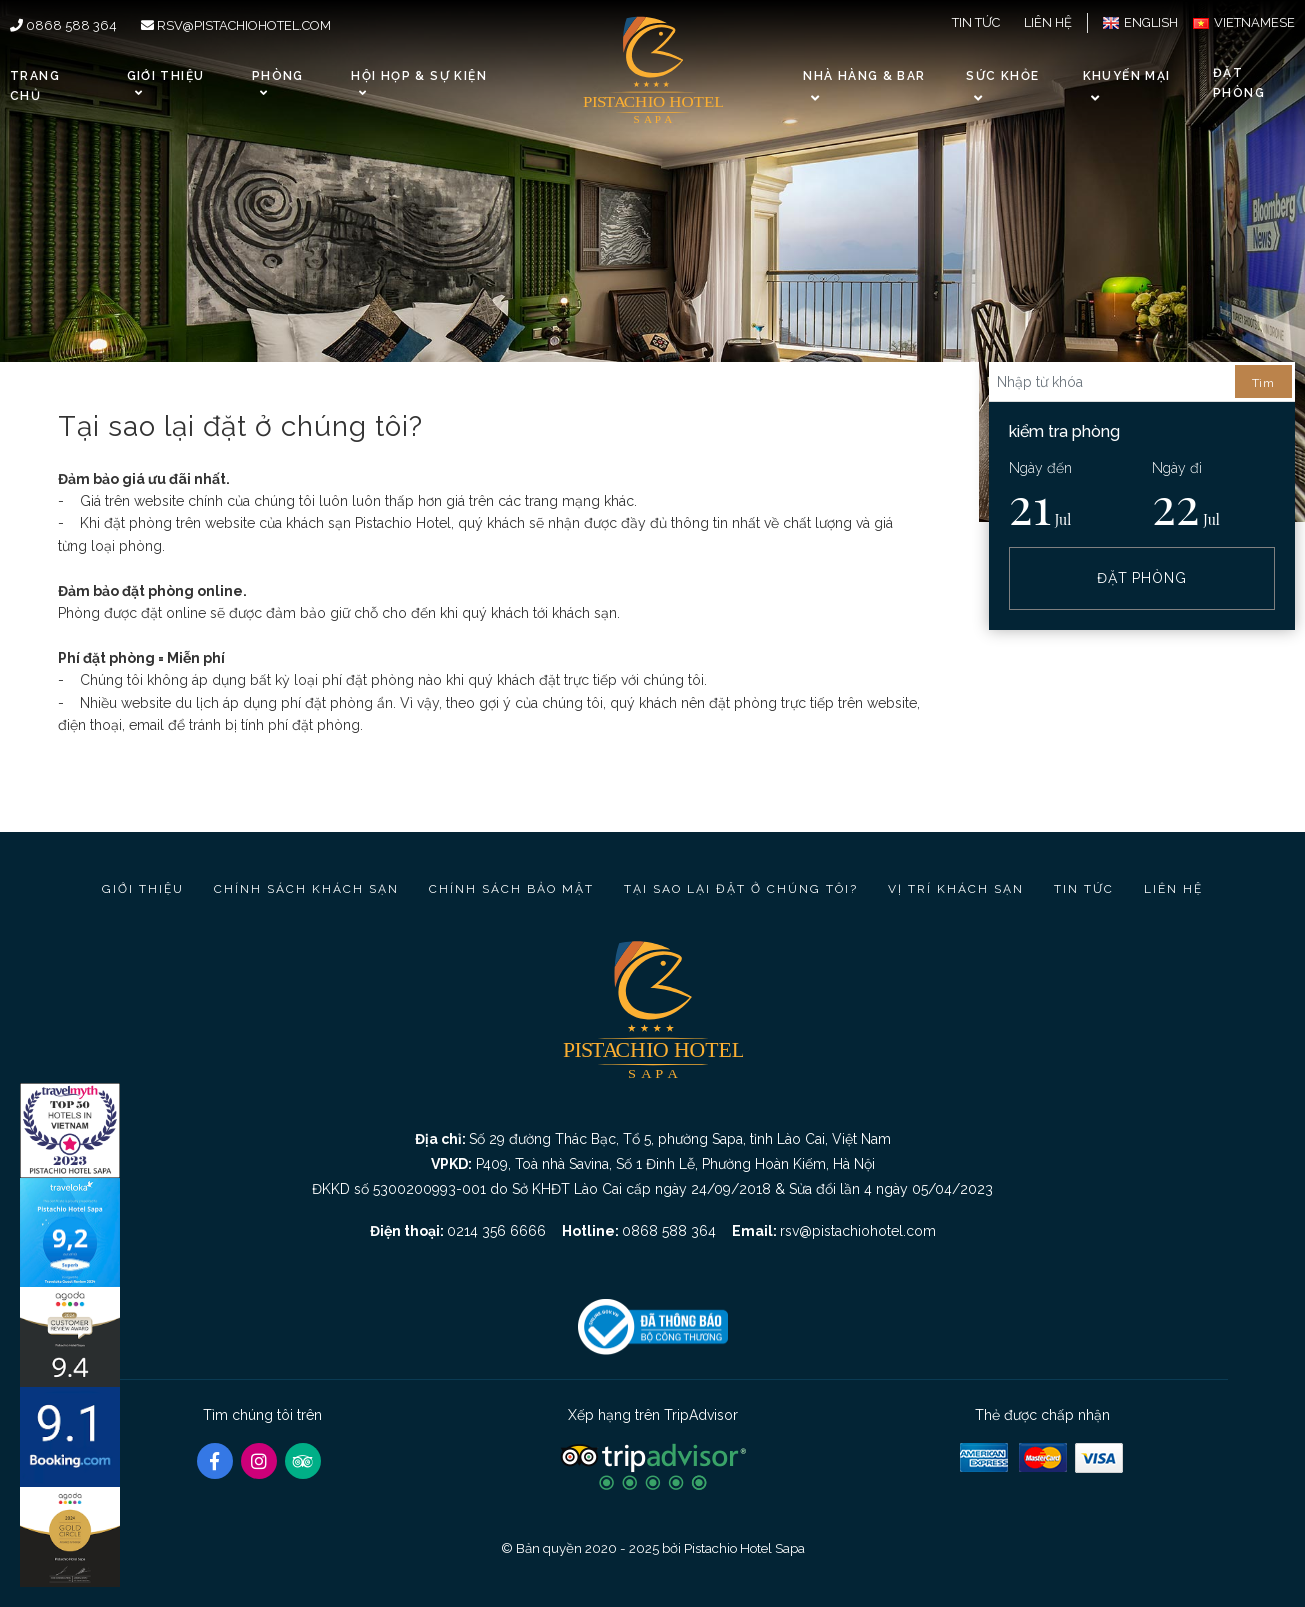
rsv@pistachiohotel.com (236, 25)
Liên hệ (1048, 22)
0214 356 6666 (496, 1231)
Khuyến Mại (1127, 76)
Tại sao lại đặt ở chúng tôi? (741, 889)
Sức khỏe (1002, 76)
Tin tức (976, 22)
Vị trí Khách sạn (956, 889)
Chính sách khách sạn (306, 889)
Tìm (1263, 383)
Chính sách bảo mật (511, 889)
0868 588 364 (63, 25)
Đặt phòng (1239, 82)
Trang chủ (35, 85)
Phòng (278, 83)
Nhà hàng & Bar (864, 76)
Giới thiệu (166, 83)
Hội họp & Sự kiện (418, 83)
